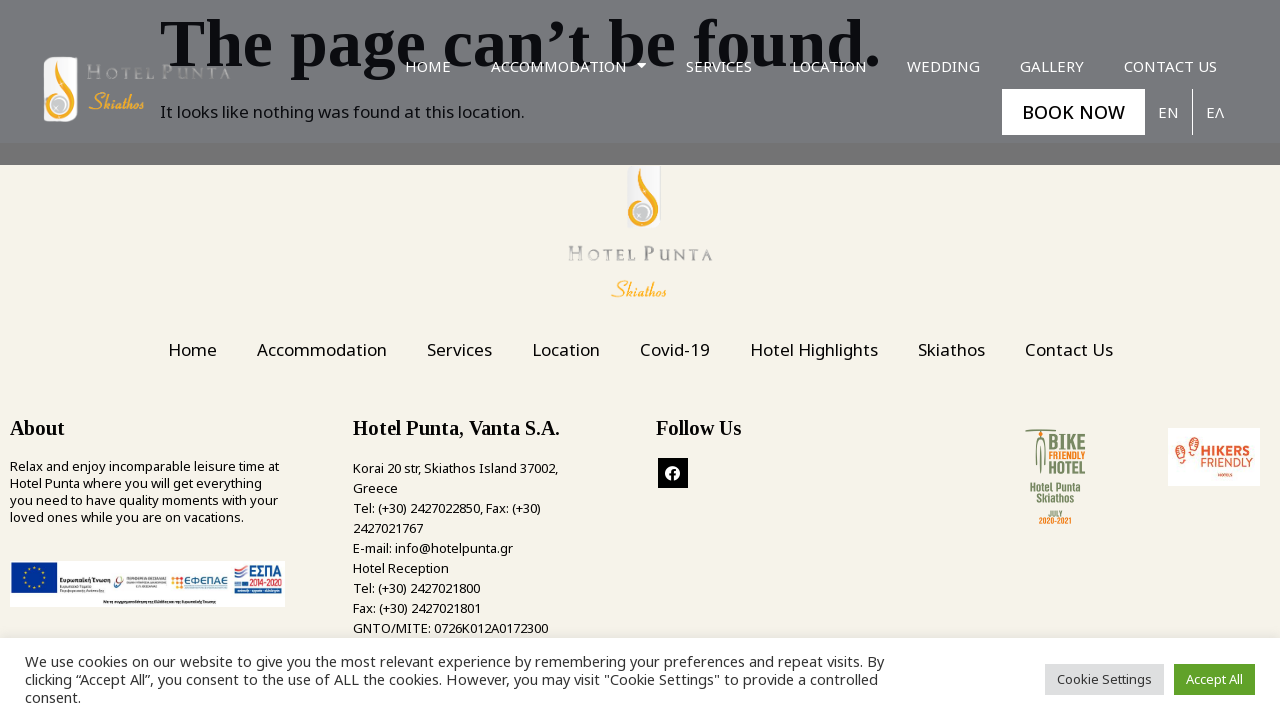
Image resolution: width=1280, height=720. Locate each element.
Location (829, 66)
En (1168, 112)
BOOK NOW (1073, 112)
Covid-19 (675, 349)
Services (719, 66)
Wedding (943, 66)
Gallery (1052, 66)
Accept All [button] (1214, 679)
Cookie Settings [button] (1104, 679)
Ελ (1215, 112)
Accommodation (568, 65)
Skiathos (951, 349)
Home (428, 66)
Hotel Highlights (814, 349)
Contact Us (1170, 66)
